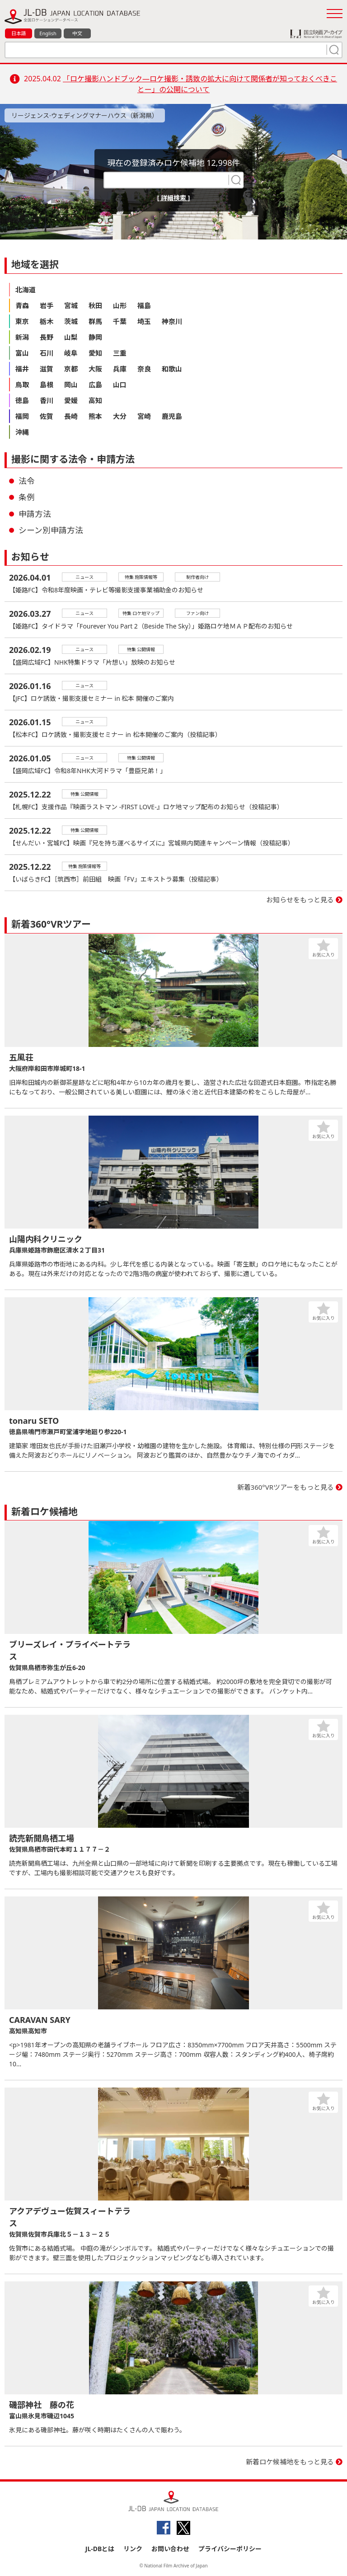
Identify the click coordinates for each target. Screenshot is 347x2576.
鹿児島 (172, 416)
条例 (27, 497)
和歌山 (172, 368)
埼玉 (144, 321)
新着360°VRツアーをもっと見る (285, 1487)
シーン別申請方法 (51, 530)
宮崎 (144, 416)
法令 (27, 480)
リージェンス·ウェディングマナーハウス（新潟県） (84, 115)
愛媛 (71, 400)
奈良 (144, 368)
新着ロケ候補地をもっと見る (290, 2461)
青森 (22, 305)
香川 (46, 400)
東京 (22, 321)
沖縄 (22, 431)
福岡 (22, 416)
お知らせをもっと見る (300, 899)
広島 (95, 384)
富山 (22, 352)
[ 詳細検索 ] (173, 197)
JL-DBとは (100, 2548)
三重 (120, 352)
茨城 (71, 321)
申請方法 (35, 513)
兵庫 (120, 368)
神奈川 (172, 321)
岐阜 (71, 352)
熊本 (95, 416)
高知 (95, 400)
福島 (144, 305)
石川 (46, 352)
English (47, 33)
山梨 (71, 337)
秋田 (95, 305)
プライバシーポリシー (230, 2548)
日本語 (18, 33)
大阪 (95, 368)
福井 (22, 368)
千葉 (120, 321)
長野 (46, 337)
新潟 (22, 337)
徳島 (22, 400)
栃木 (46, 321)
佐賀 (46, 416)
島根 (46, 384)
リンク (132, 2548)
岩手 (46, 305)
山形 (120, 305)
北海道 (25, 289)
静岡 (95, 337)
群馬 (95, 321)
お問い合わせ (170, 2548)
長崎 (71, 416)
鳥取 (22, 384)
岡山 (71, 384)
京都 (71, 368)
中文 (77, 33)
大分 (120, 416)
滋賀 (46, 368)
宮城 (71, 305)
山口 (120, 384)
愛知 (95, 352)
